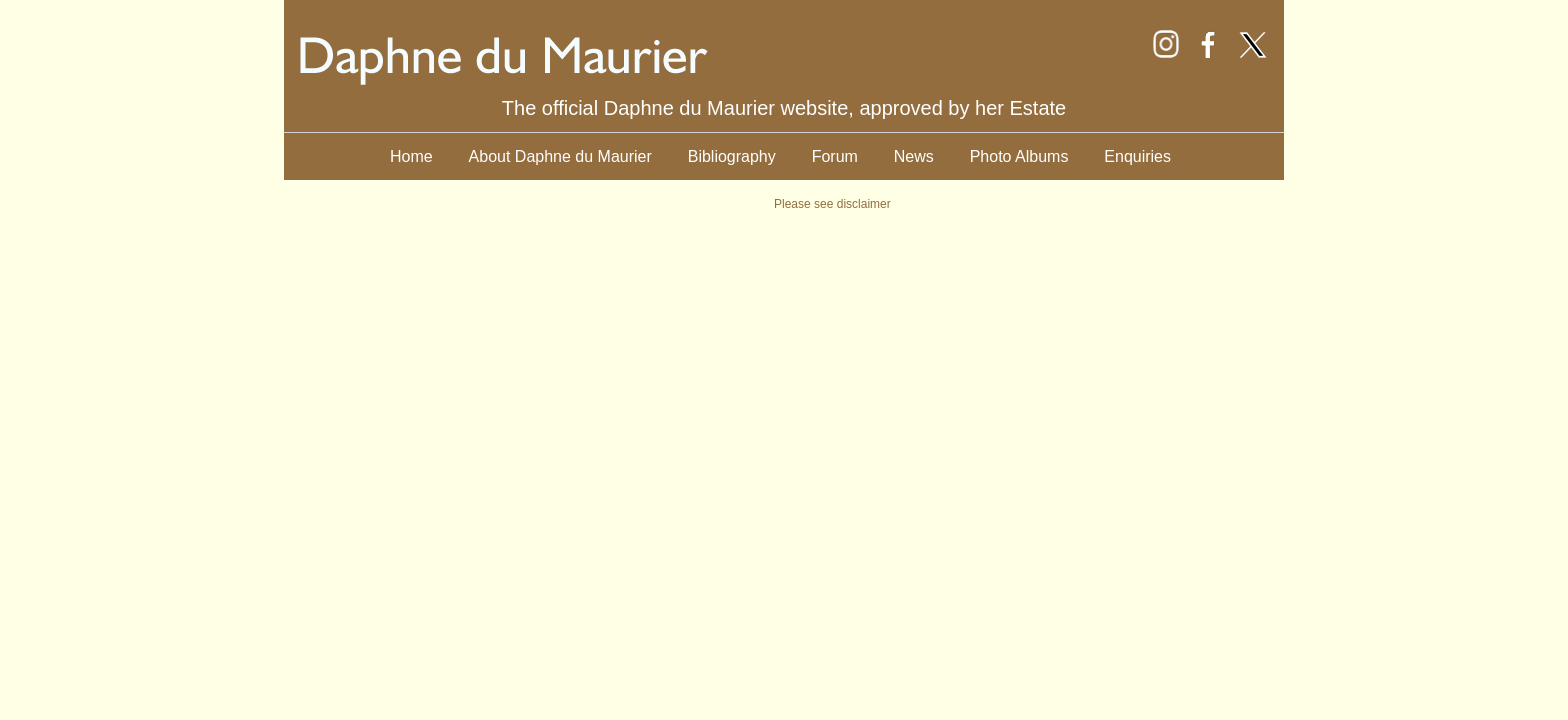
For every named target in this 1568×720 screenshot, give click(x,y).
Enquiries (1137, 156)
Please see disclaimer (832, 204)
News (914, 156)
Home (411, 156)
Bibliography (732, 156)
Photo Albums (1019, 156)
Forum (835, 156)
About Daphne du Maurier (560, 156)
